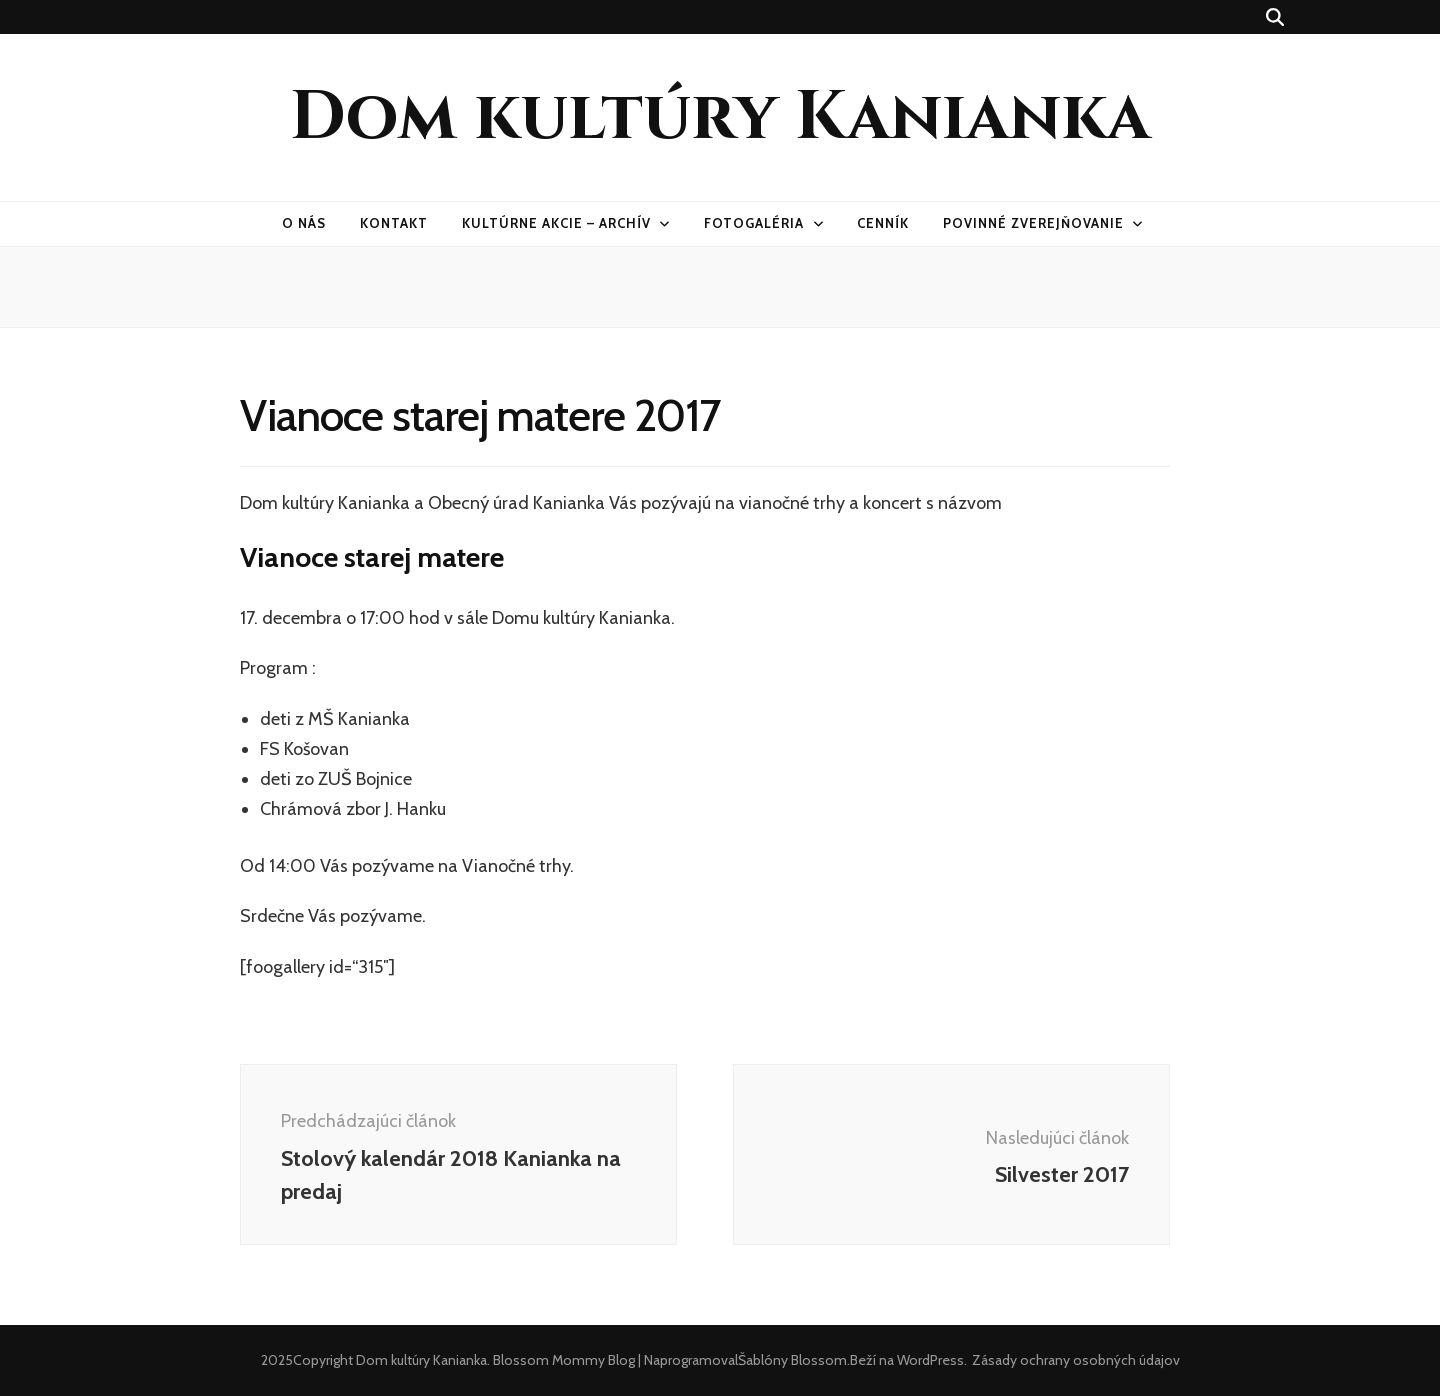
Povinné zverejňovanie (1033, 223)
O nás (304, 223)
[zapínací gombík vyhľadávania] (1275, 17)
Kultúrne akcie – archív (556, 223)
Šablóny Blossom (792, 1360)
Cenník (883, 223)
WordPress (930, 1360)
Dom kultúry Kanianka (720, 117)
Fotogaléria (754, 223)
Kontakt (394, 223)
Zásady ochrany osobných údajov (1076, 1360)
